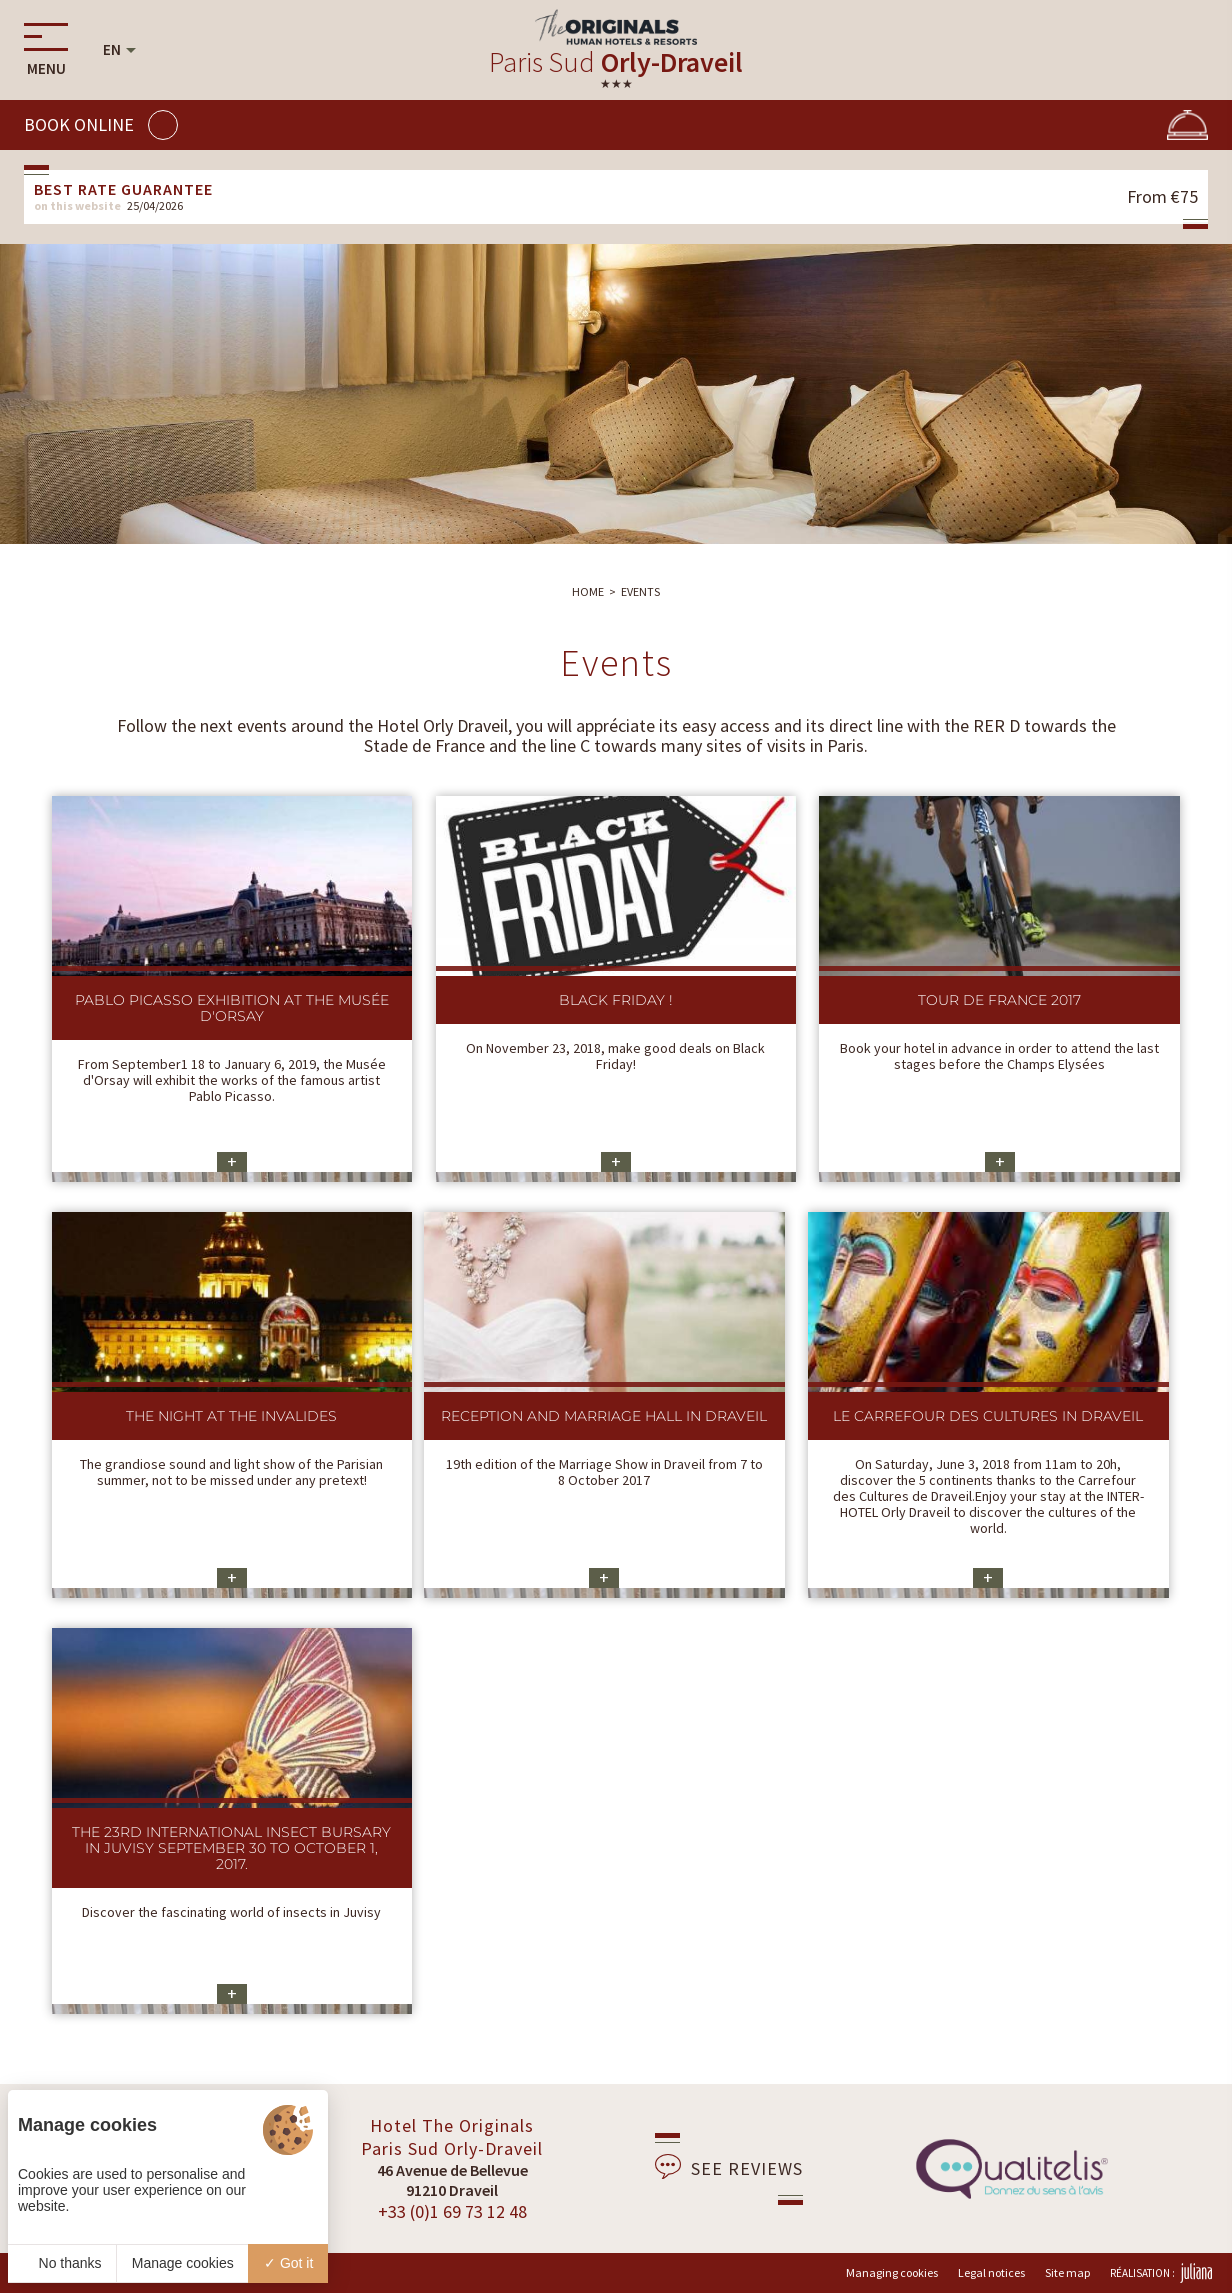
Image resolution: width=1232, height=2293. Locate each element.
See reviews (729, 2167)
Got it (288, 2263)
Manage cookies (183, 2263)
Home (588, 591)
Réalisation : (1161, 2273)
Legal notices (991, 2272)
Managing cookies (892, 2272)
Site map (1067, 2272)
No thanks (62, 2263)
